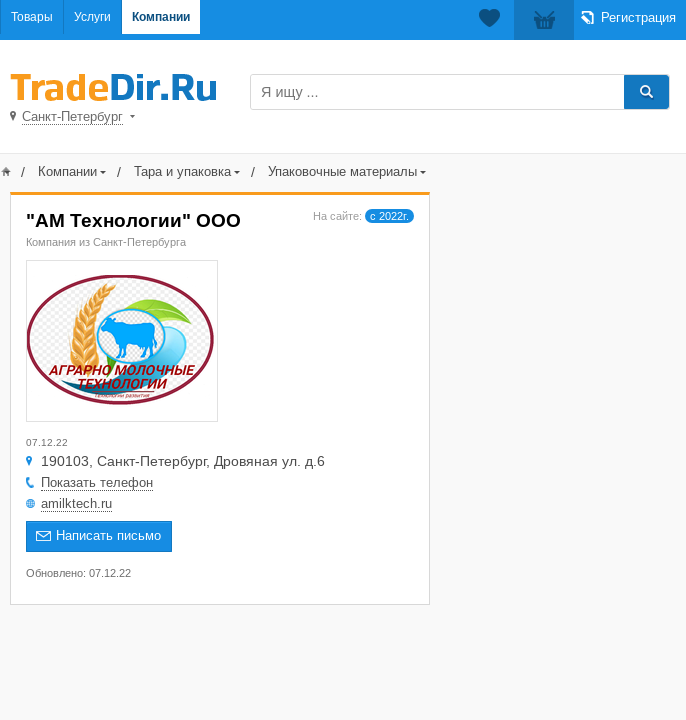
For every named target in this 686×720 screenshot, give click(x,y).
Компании (161, 17)
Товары (32, 17)
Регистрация (638, 17)
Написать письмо (108, 535)
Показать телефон (97, 482)
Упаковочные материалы (342, 171)
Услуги (92, 17)
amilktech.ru (76, 503)
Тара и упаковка (182, 171)
